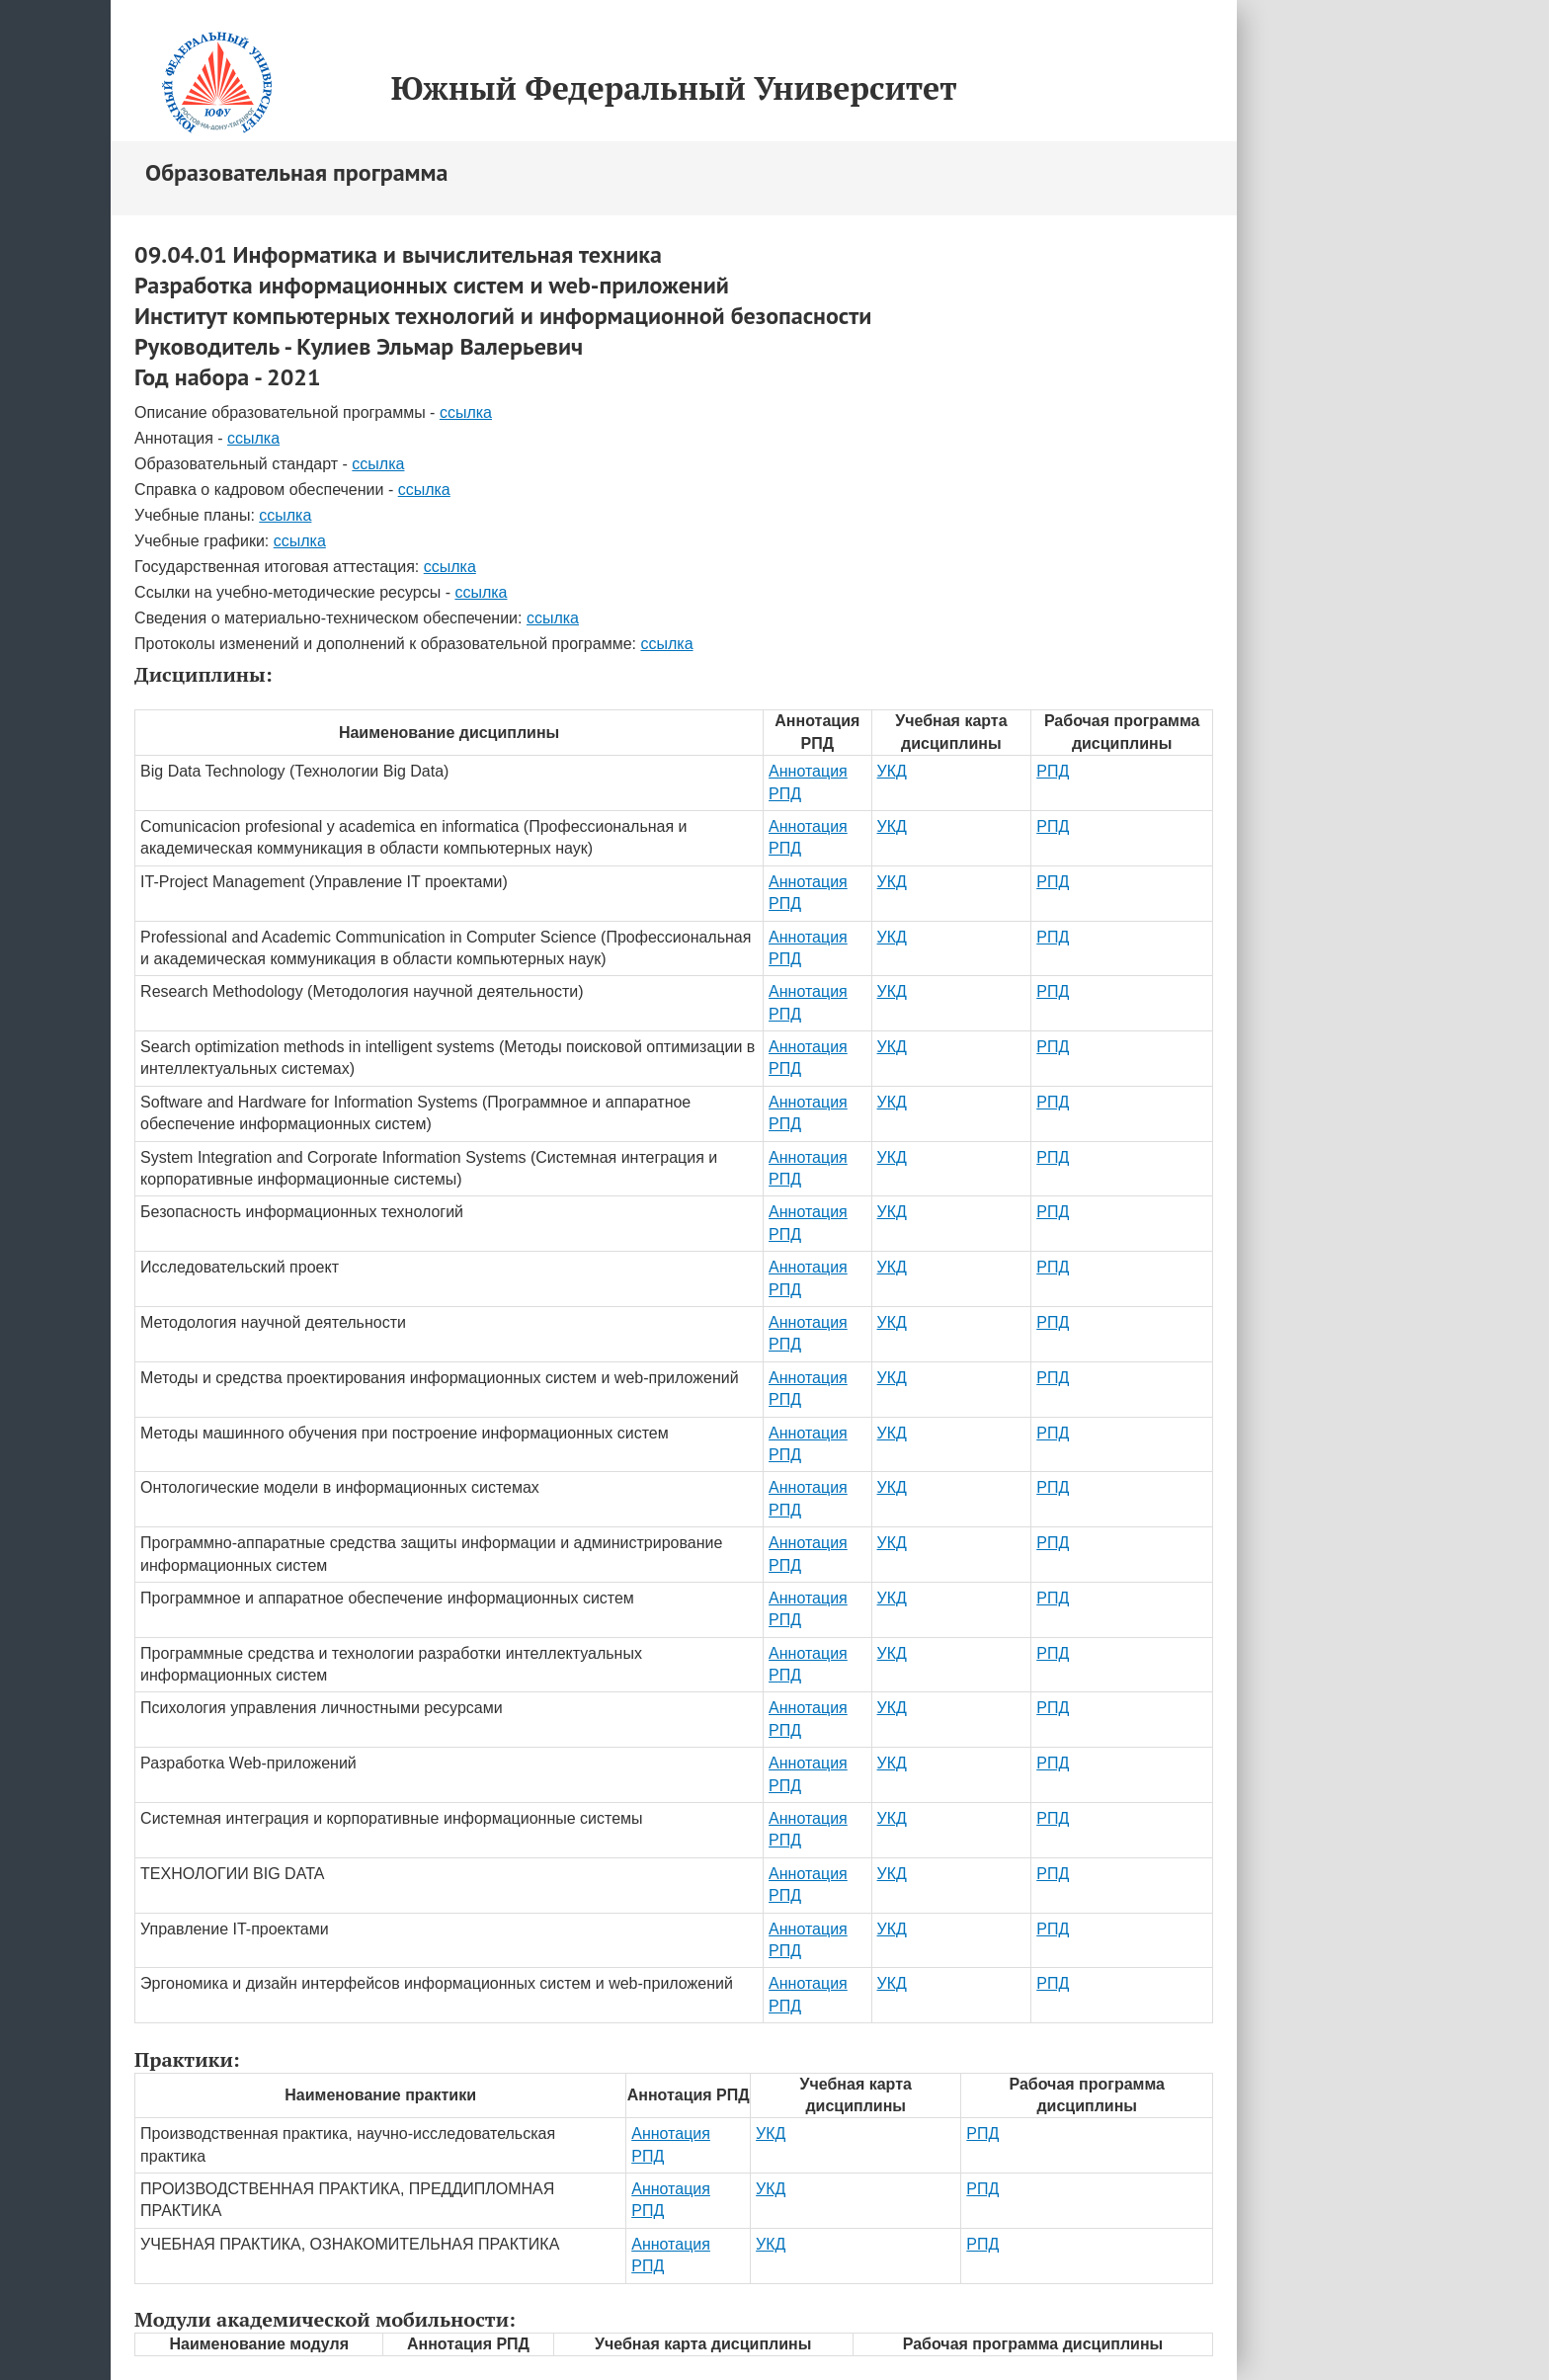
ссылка (466, 412)
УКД (892, 771)
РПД (1052, 771)
